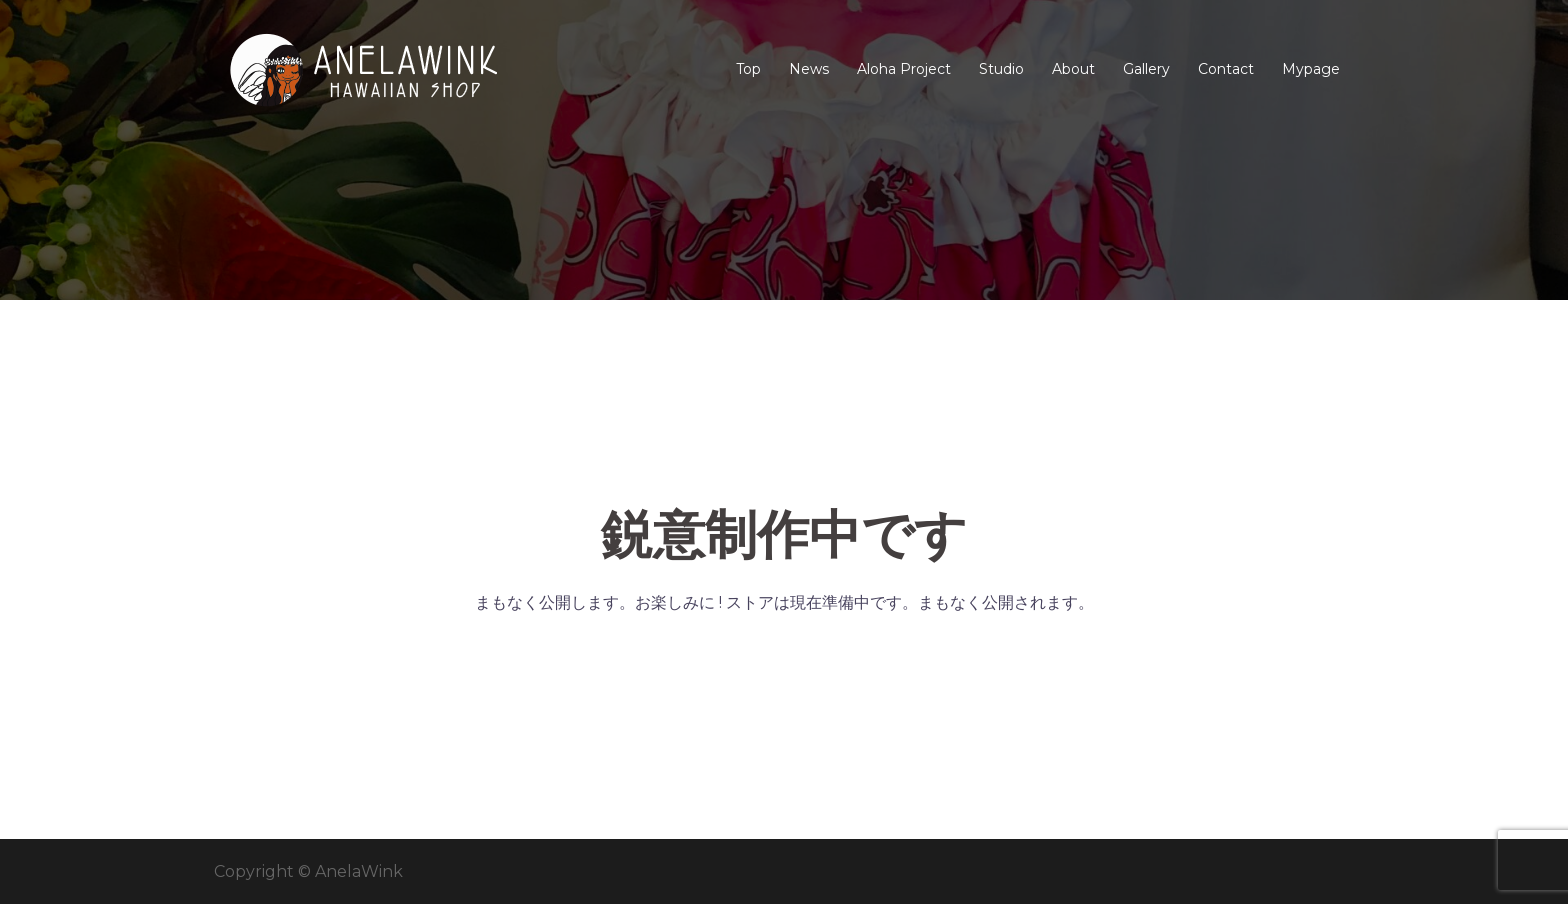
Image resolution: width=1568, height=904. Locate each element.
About (1073, 69)
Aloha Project (904, 69)
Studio (1001, 69)
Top (748, 69)
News (809, 69)
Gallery (1146, 69)
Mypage (1311, 69)
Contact (1226, 69)
